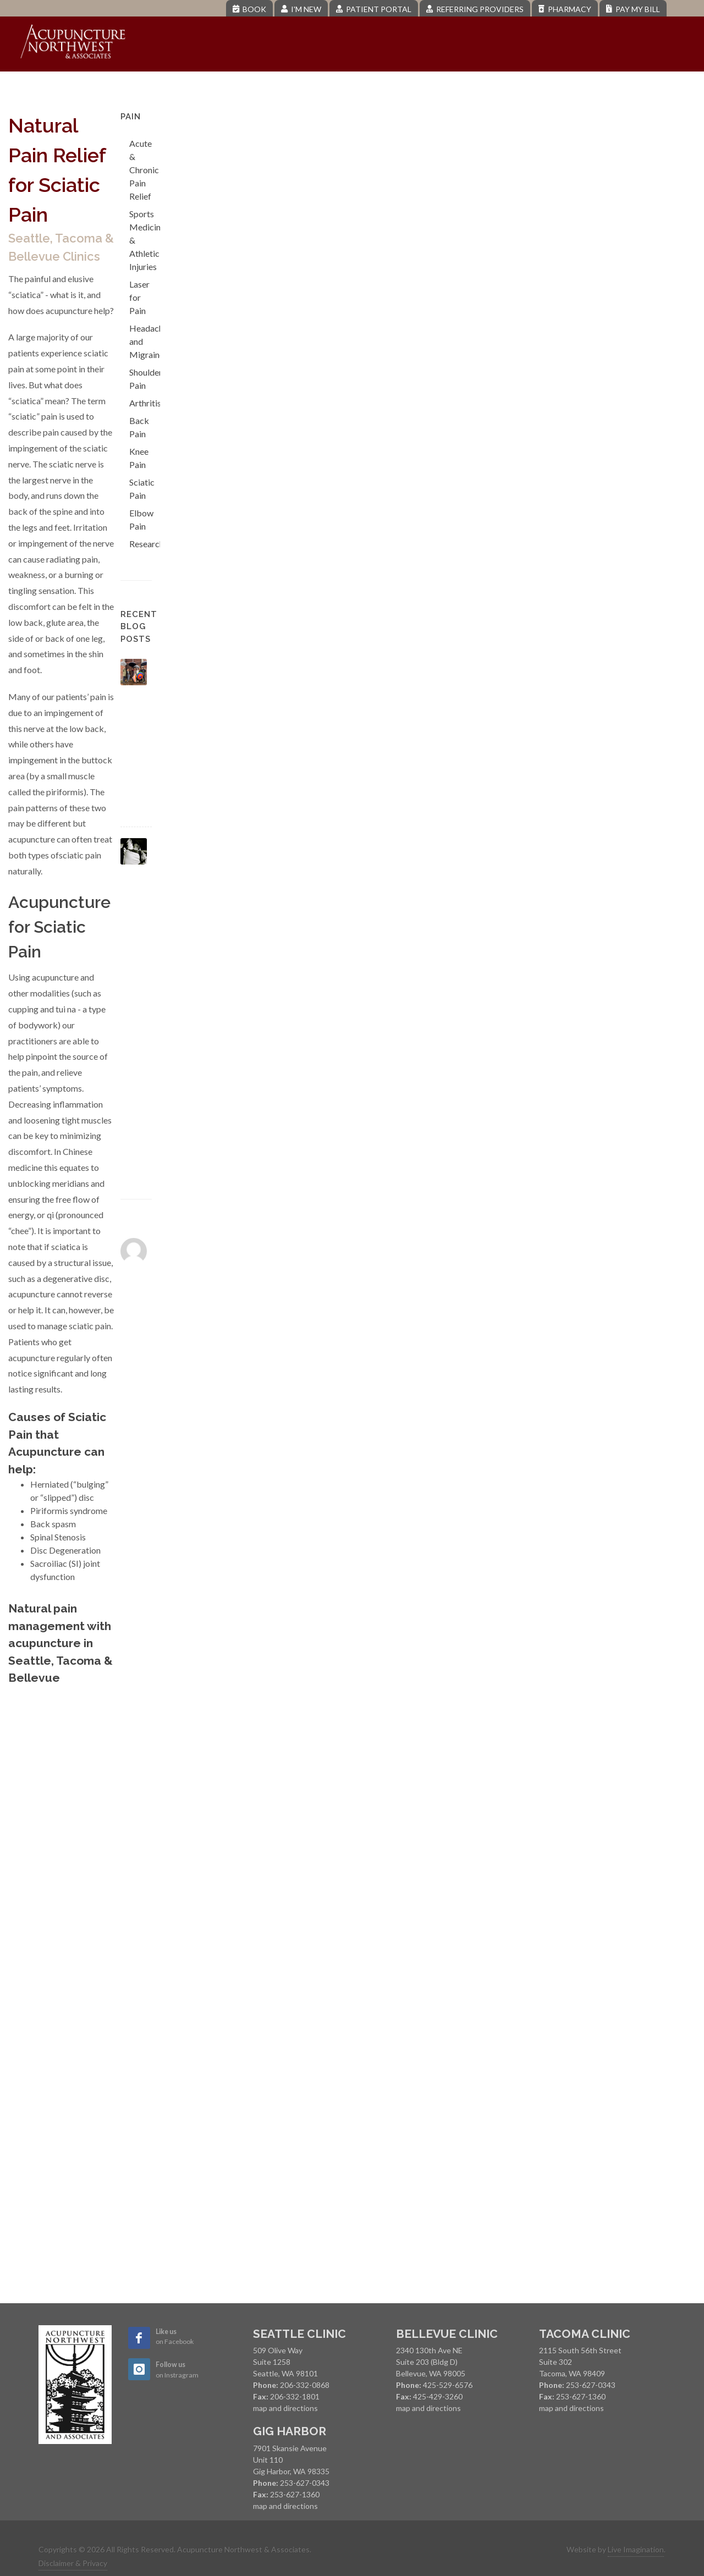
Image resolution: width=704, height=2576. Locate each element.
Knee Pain (138, 458)
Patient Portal (373, 9)
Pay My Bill (633, 9)
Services (247, 87)
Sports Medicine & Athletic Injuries (147, 240)
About (186, 87)
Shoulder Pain (145, 378)
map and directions (285, 2408)
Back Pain (139, 427)
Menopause (517, 87)
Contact (637, 87)
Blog (580, 87)
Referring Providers (475, 9)
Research (146, 543)
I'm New (301, 9)
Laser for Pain (139, 297)
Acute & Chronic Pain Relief (144, 169)
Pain (303, 87)
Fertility (359, 87)
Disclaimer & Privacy (72, 2563)
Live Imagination (636, 2549)
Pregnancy (435, 87)
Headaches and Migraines (150, 341)
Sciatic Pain (142, 488)
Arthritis (145, 403)
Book (249, 9)
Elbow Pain (141, 519)
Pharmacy (564, 9)
